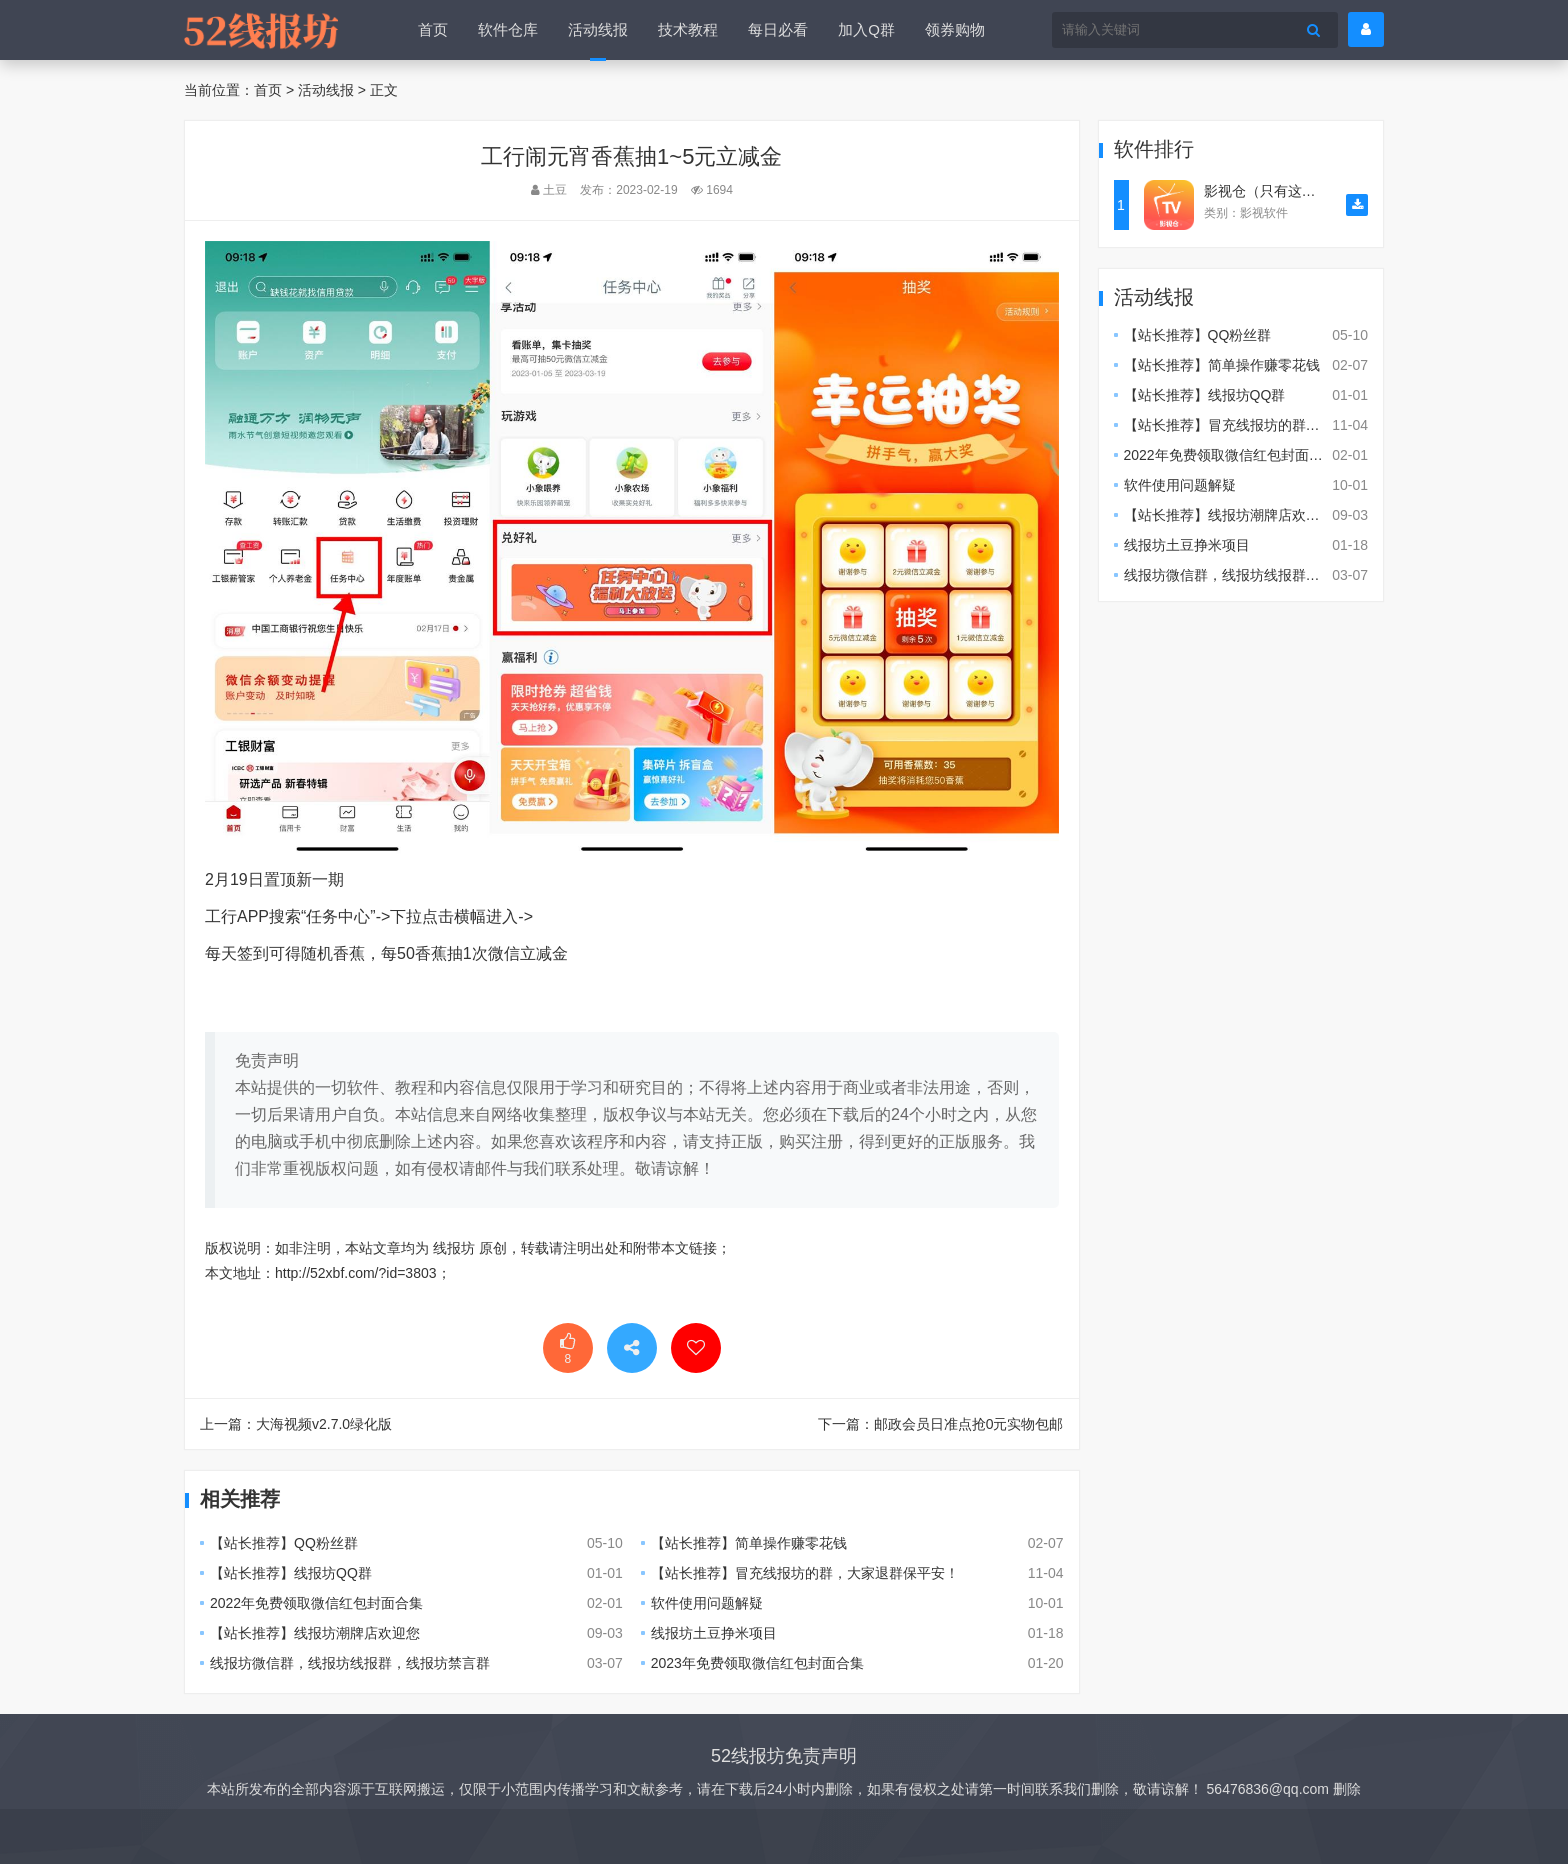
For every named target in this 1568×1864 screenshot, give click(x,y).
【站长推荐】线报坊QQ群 (291, 1573)
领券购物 (955, 29)
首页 (433, 29)
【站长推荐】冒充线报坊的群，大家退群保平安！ (805, 1573)
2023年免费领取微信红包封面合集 (757, 1663)
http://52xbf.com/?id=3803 (356, 1273)
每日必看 (778, 29)
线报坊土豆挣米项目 (714, 1633)
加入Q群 (866, 29)
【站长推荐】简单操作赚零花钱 (749, 1543)
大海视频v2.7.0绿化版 (324, 1424)
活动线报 (598, 29)
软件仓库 (508, 29)
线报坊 (454, 1248)
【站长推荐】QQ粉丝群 (284, 1543)
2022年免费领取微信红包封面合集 (316, 1603)
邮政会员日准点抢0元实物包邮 (969, 1424)
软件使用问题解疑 (707, 1603)
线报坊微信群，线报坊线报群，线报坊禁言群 (350, 1663)
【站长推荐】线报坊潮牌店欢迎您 (315, 1633)
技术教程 (688, 29)
